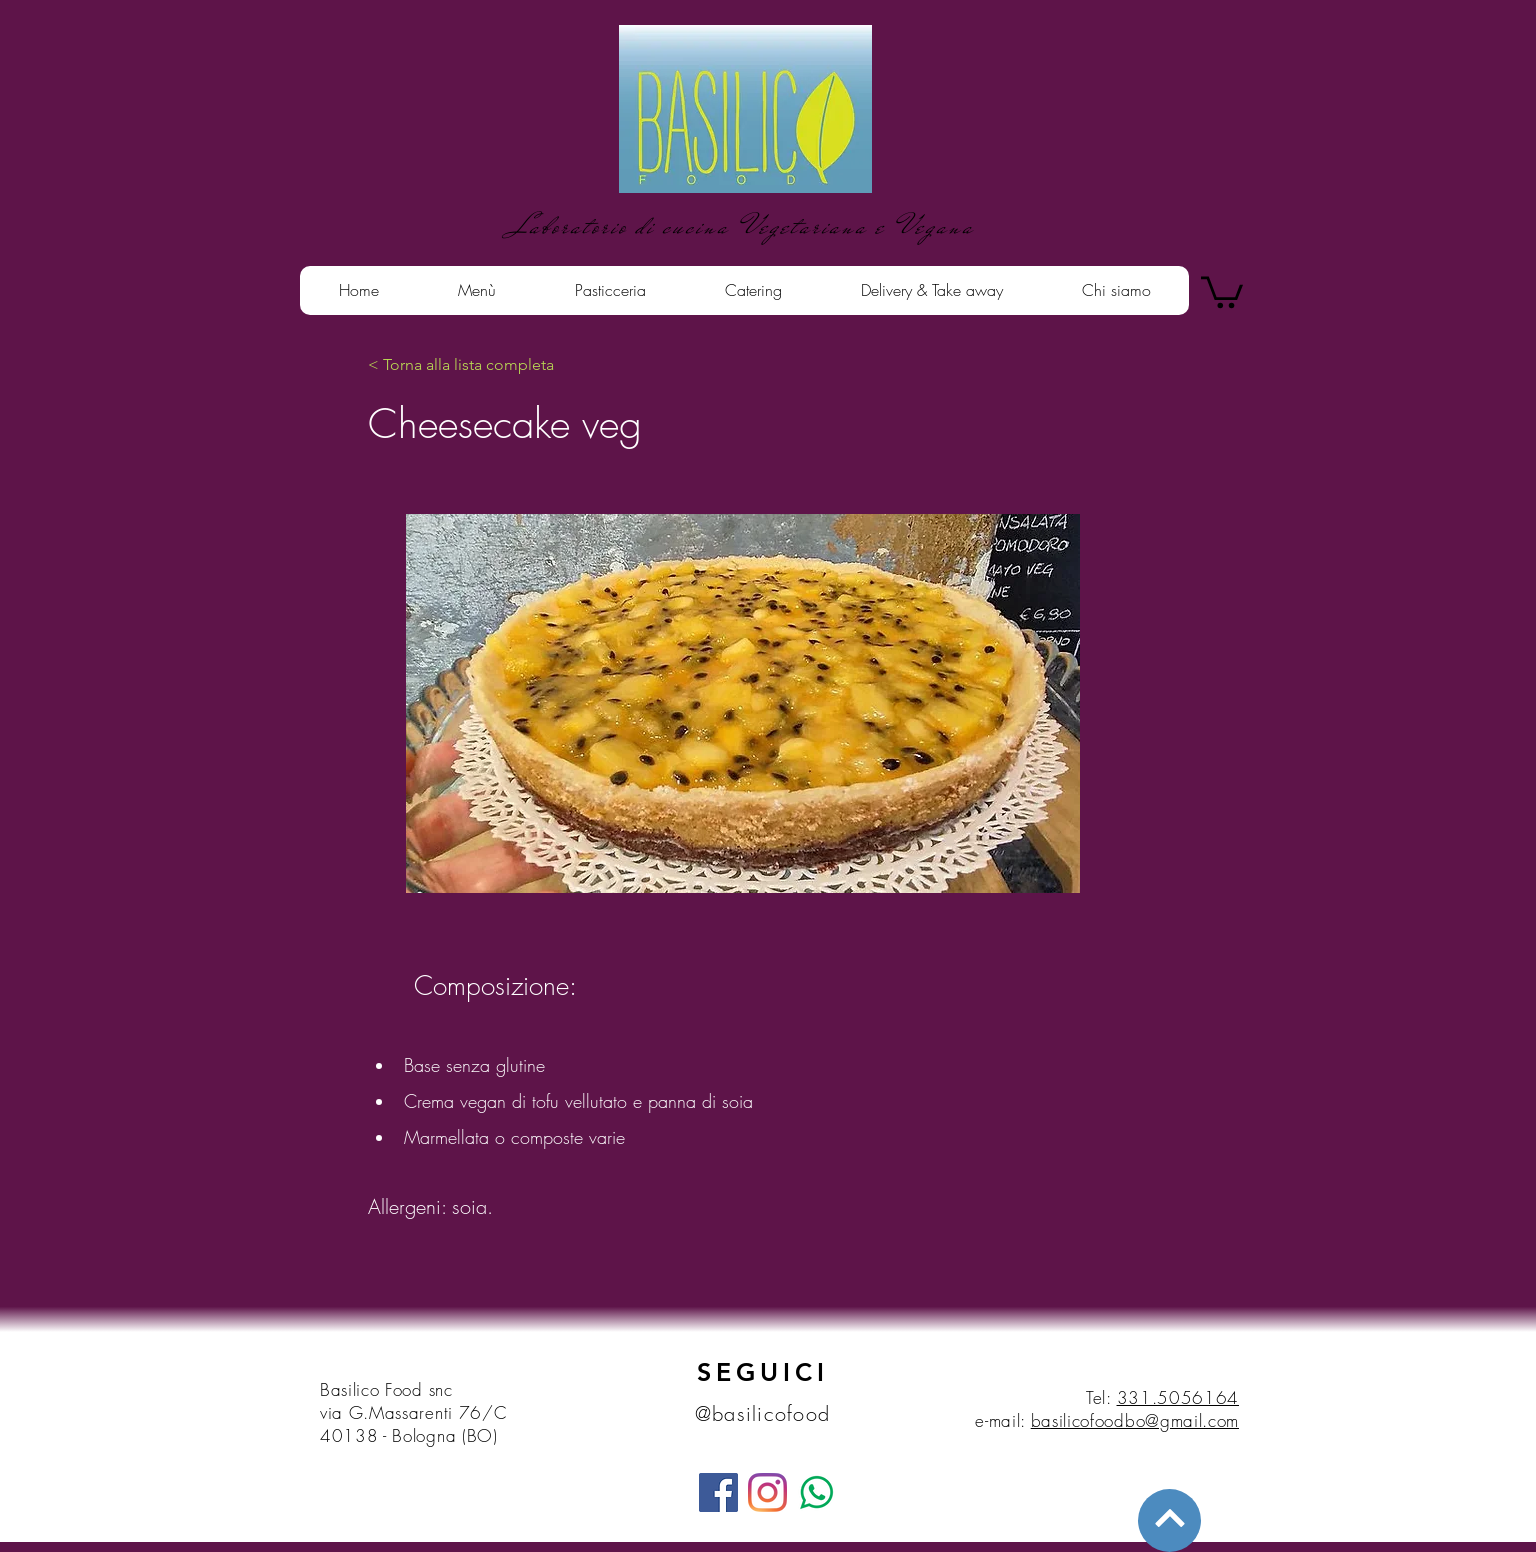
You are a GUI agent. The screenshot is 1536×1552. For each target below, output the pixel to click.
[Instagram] (767, 1492)
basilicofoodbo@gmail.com (1135, 1420)
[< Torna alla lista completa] (461, 365)
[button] (1222, 290)
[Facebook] (718, 1492)
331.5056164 (1178, 1397)
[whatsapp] (816, 1492)
